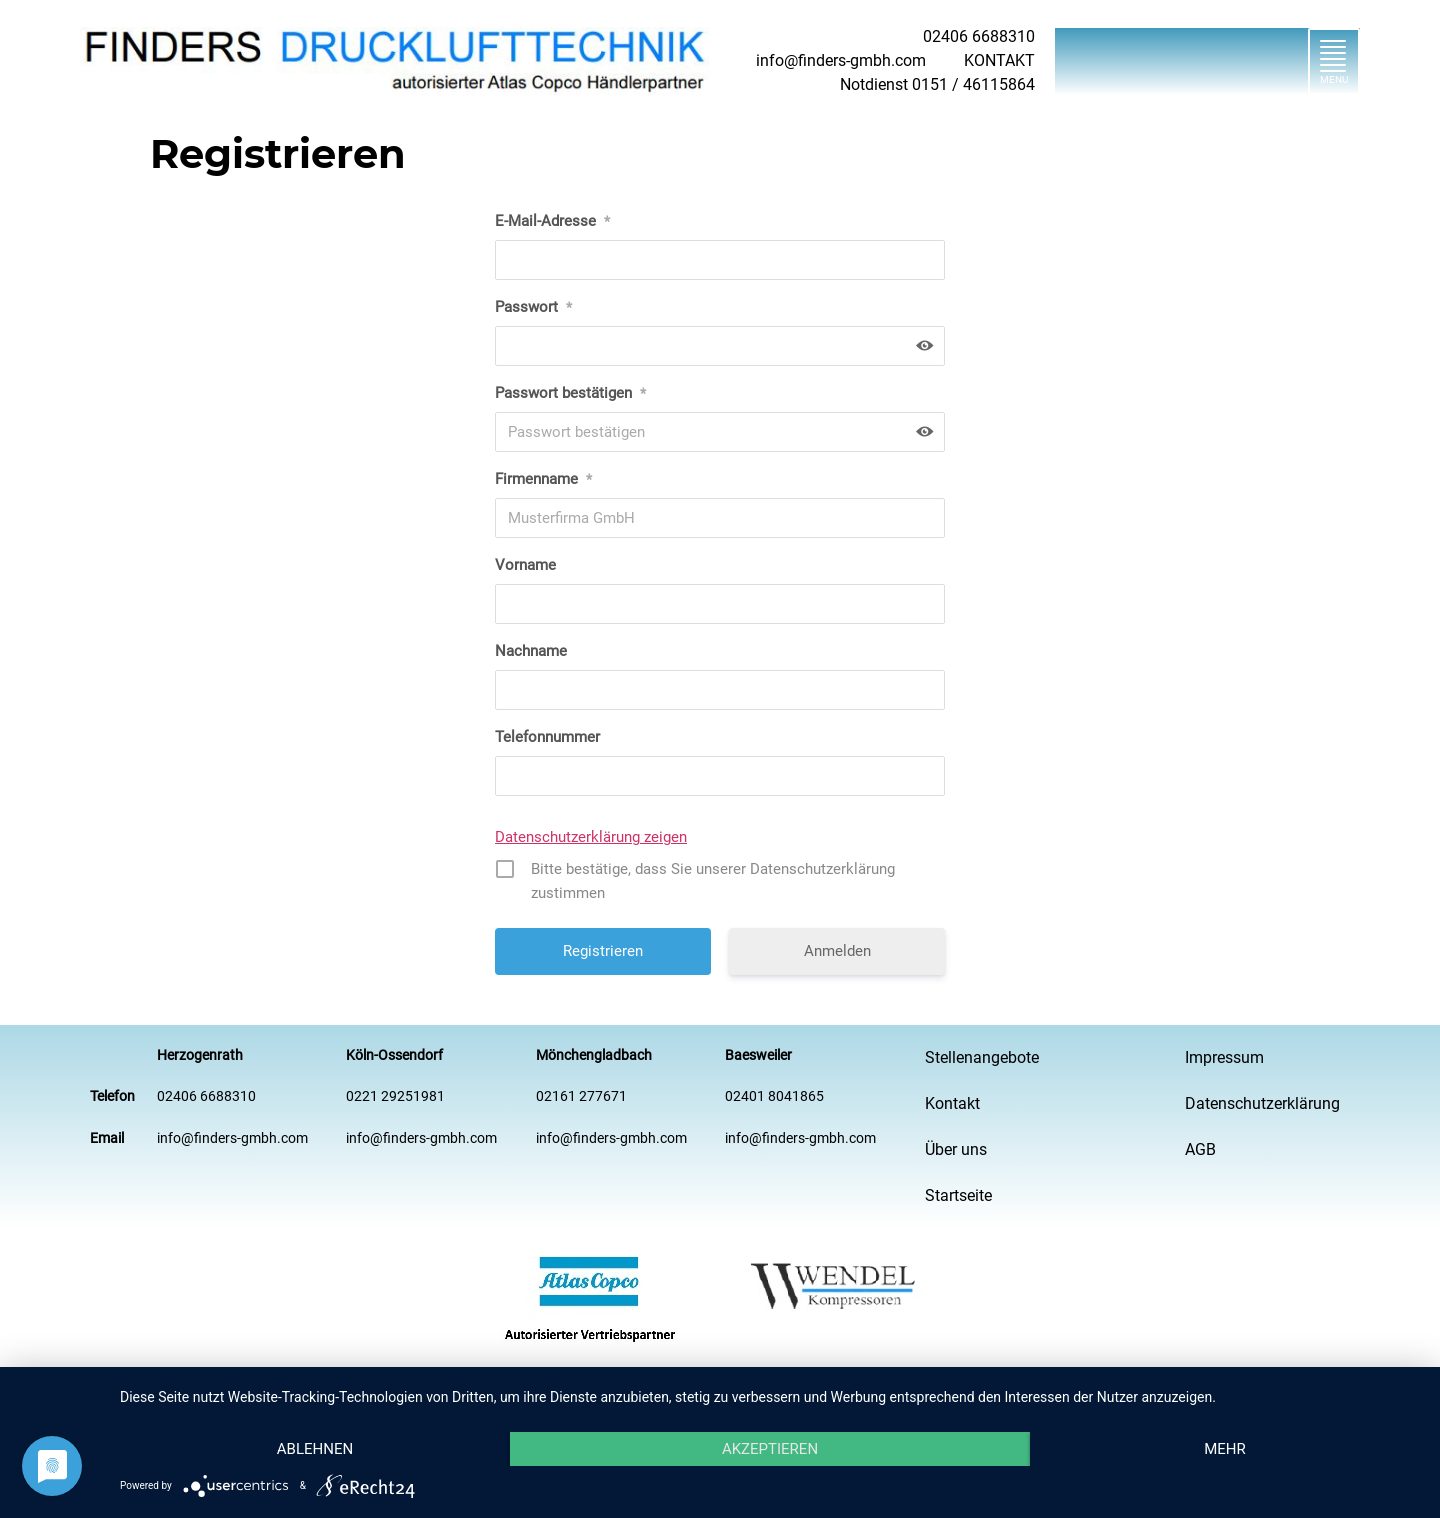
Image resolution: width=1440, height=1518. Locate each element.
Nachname (531, 651)
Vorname (525, 565)
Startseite (958, 1195)
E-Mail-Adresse (552, 221)
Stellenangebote (982, 1057)
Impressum (1224, 1057)
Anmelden (837, 951)
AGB (1200, 1149)
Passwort (533, 307)
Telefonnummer (547, 737)
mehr (1225, 1449)
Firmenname (543, 479)
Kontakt (952, 1103)
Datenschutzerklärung (1262, 1103)
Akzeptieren (770, 1449)
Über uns (956, 1149)
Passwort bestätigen (570, 393)
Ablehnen (315, 1449)
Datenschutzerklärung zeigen (591, 837)
